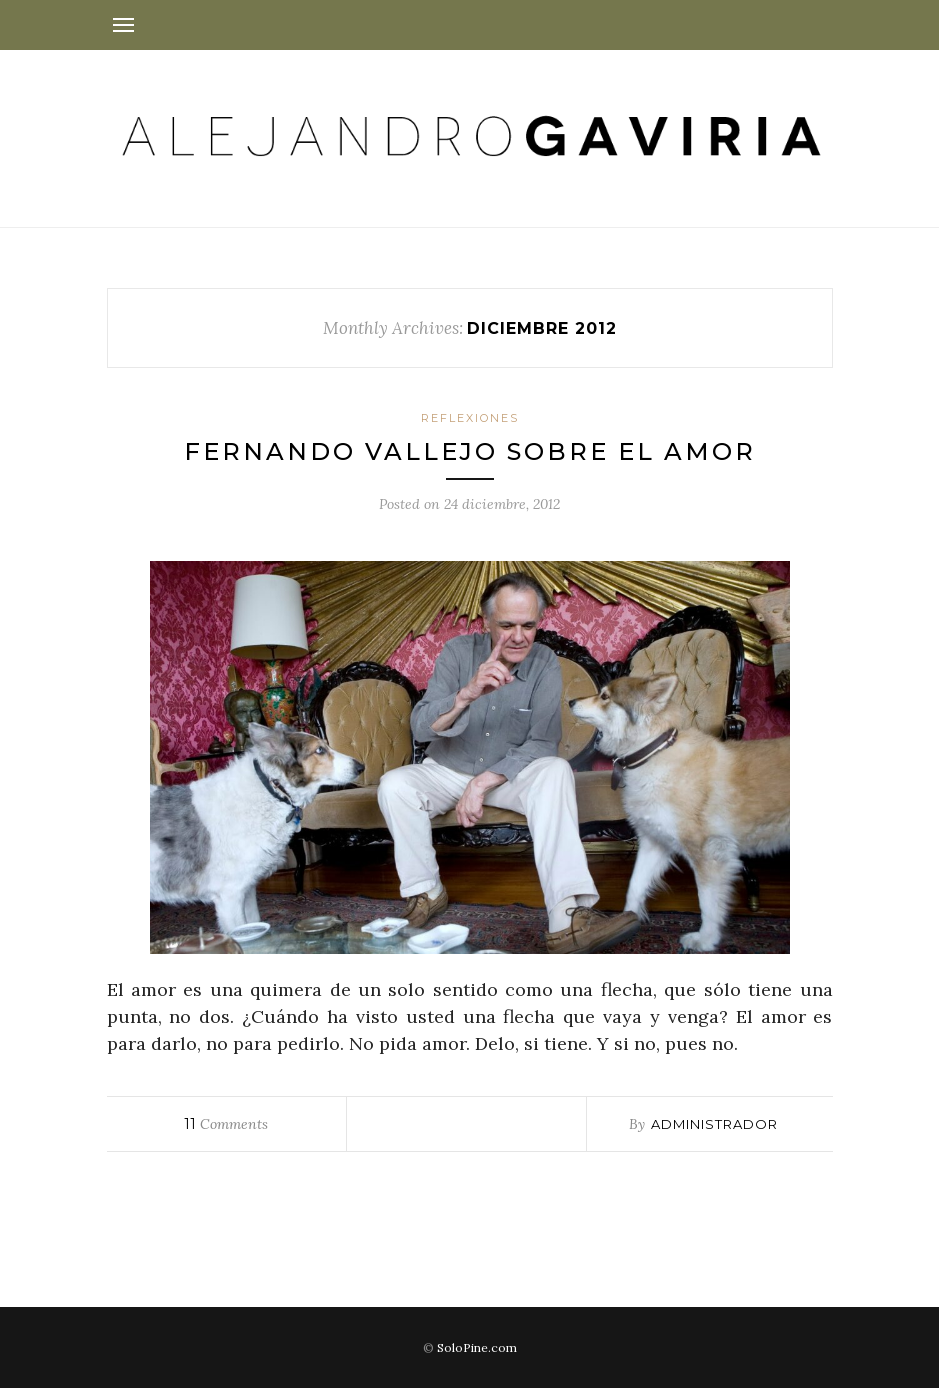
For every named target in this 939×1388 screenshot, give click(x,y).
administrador (714, 1124)
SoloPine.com (477, 1347)
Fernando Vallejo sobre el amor (470, 451)
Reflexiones (470, 418)
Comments (226, 1124)
